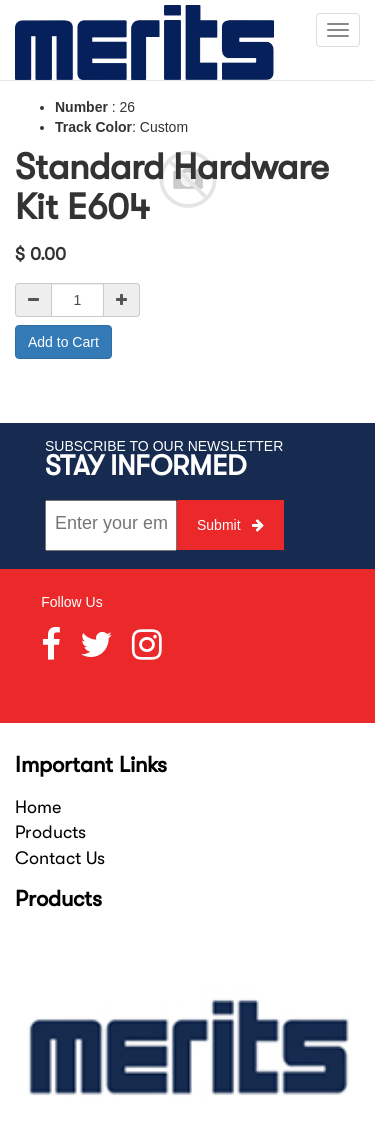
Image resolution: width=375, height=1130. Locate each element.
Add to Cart (63, 342)
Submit (230, 525)
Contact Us (60, 858)
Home (38, 807)
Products (50, 832)
